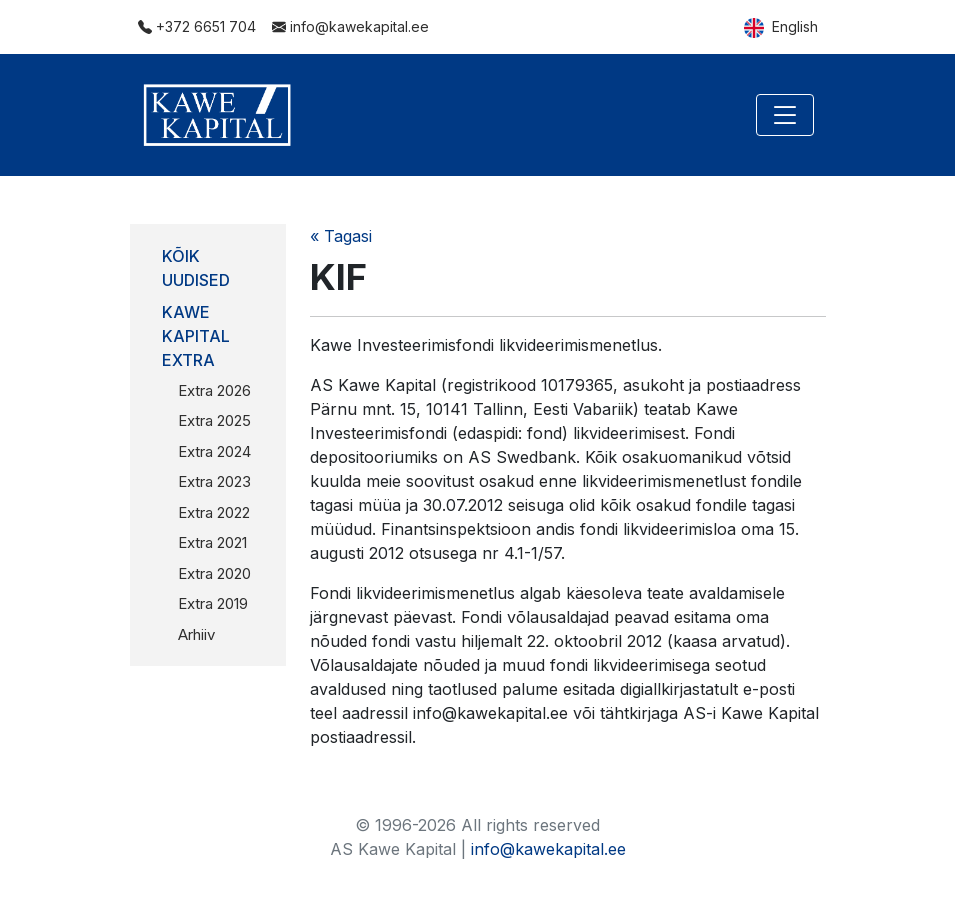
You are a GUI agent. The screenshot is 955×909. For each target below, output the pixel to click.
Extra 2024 (214, 451)
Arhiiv (196, 634)
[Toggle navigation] (785, 115)
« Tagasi (341, 236)
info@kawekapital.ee (350, 26)
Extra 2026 (214, 390)
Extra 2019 (213, 603)
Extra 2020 (214, 573)
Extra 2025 (214, 420)
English (781, 28)
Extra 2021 (212, 542)
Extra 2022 (214, 512)
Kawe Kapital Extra (196, 336)
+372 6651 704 (197, 26)
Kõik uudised (196, 268)
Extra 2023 (214, 481)
